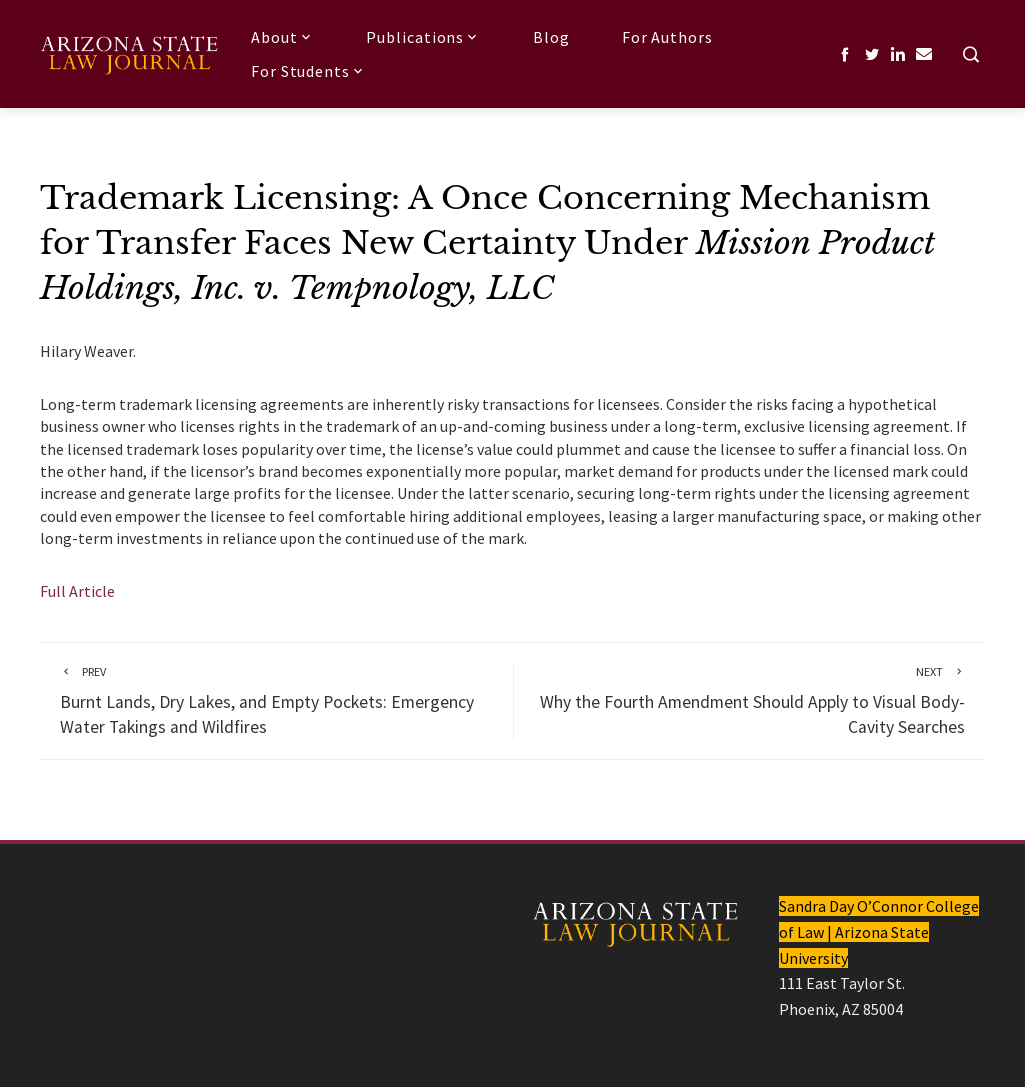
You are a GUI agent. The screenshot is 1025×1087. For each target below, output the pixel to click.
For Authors (667, 37)
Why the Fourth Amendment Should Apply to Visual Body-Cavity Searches (750, 700)
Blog (551, 37)
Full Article (77, 591)
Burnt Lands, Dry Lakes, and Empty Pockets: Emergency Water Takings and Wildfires (276, 700)
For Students (309, 71)
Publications (423, 37)
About (282, 37)
